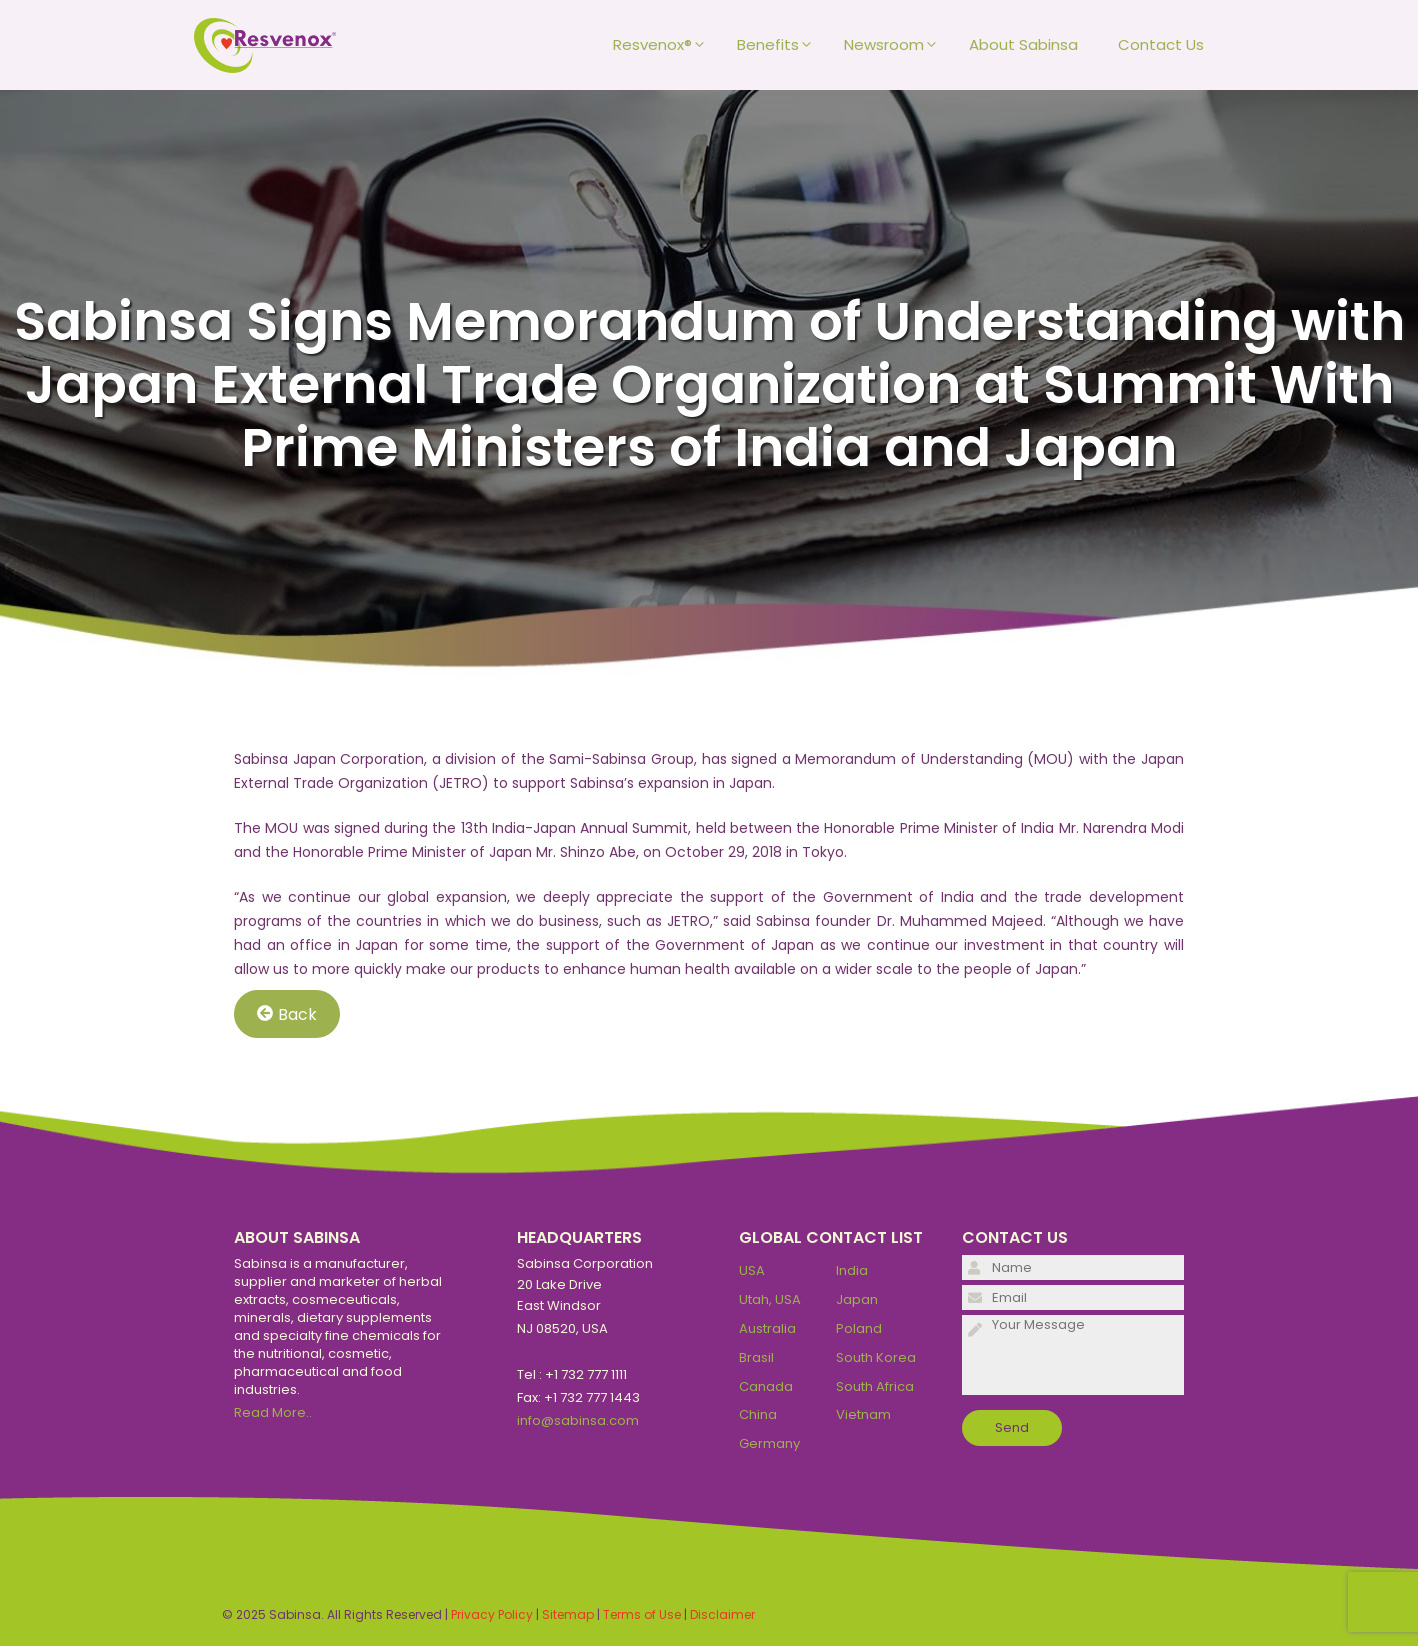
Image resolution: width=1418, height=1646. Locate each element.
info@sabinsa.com (578, 1420)
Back (287, 1013)
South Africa (875, 1386)
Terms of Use (642, 1614)
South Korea (876, 1357)
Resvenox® (665, 45)
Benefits (780, 45)
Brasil (756, 1357)
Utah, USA (770, 1299)
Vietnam (863, 1414)
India (852, 1270)
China (758, 1414)
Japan (857, 1299)
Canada (766, 1386)
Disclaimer (722, 1614)
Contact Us (1161, 44)
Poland (859, 1328)
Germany (769, 1443)
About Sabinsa (1023, 44)
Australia (767, 1328)
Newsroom (896, 45)
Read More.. (273, 1412)
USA (752, 1270)
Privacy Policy (492, 1614)
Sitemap (568, 1614)
